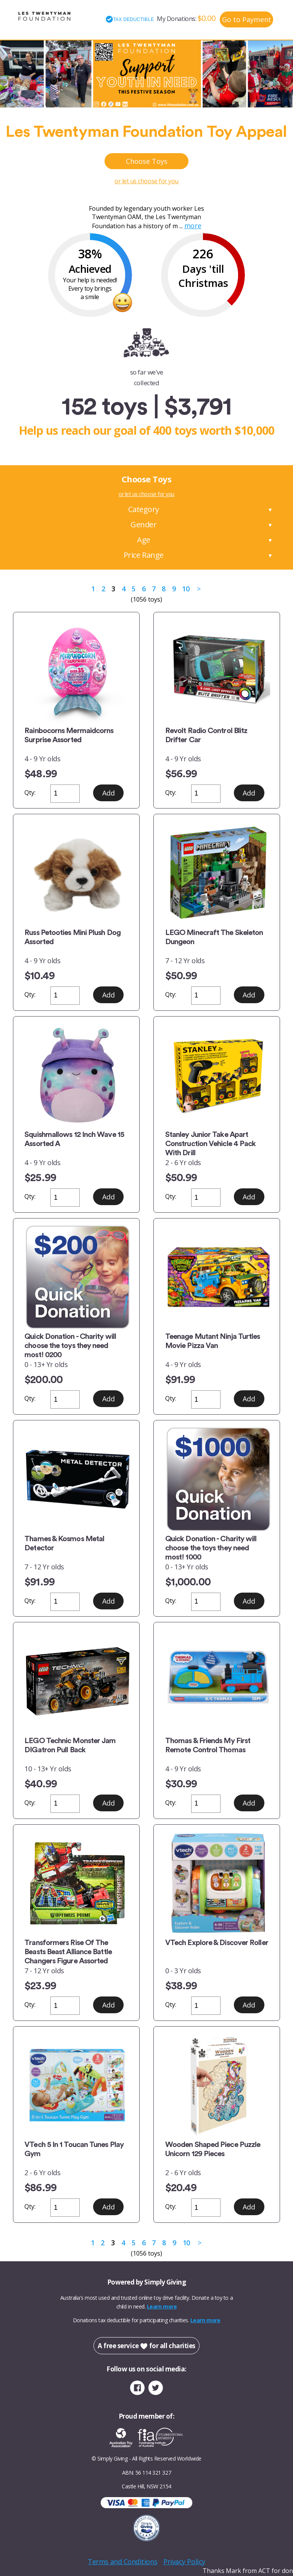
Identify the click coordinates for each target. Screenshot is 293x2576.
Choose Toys (146, 161)
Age (143, 540)
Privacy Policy (184, 2561)
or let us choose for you (146, 181)
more (192, 225)
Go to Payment (246, 19)
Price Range (144, 555)
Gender (143, 524)
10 (185, 588)
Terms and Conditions (122, 2561)
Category (143, 509)
